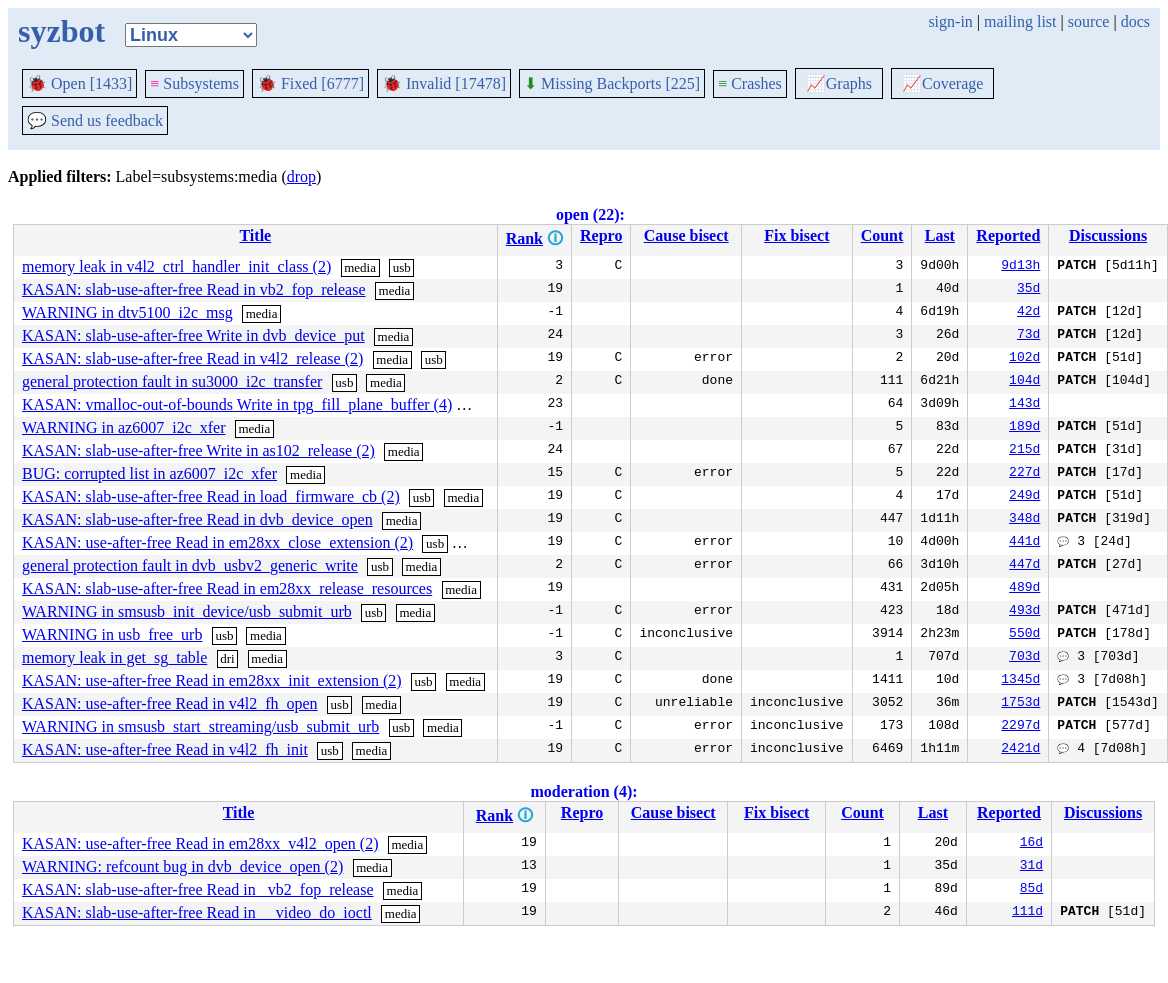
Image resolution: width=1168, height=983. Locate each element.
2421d (1020, 750)
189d (1024, 428)
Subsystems (194, 83)
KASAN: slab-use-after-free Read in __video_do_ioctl (197, 912)
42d (1028, 313)
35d (1028, 290)
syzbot (61, 31)
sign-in (950, 21)
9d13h (1020, 267)
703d (1024, 658)
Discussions (1108, 235)
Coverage (942, 83)
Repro (601, 235)
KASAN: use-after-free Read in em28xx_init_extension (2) (212, 680)
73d (1028, 336)
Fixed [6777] (310, 83)
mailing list (1020, 21)
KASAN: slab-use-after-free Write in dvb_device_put (193, 335)
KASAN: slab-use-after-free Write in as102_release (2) (198, 450)
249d (1024, 497)
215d (1024, 451)
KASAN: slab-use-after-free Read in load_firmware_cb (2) (211, 496)
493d (1024, 612)
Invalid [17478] (444, 83)
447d (1024, 566)
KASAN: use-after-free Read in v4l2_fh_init (165, 749)
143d (1024, 405)
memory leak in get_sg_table (114, 657)
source (1089, 21)
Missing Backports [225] (612, 83)
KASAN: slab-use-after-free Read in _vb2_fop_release (198, 889)
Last (940, 235)
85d (1031, 890)
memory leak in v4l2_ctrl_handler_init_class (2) (176, 266)
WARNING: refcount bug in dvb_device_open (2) (182, 866)
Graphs (839, 83)
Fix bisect (796, 235)
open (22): (590, 214)
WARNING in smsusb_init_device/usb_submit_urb (187, 611)
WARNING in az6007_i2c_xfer (124, 427)
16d (1031, 844)
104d (1024, 382)
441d (1024, 543)
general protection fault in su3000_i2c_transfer (172, 381)
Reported (1008, 235)
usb (402, 267)
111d (1027, 913)
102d (1024, 359)
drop (301, 176)
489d (1024, 589)
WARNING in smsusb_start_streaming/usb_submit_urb (200, 726)
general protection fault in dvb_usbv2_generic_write (190, 565)
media (360, 267)
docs (1135, 21)
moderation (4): (583, 791)
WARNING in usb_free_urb (112, 634)
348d (1024, 520)
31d (1031, 867)
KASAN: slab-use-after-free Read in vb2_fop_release (194, 289)
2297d (1020, 727)
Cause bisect (686, 235)
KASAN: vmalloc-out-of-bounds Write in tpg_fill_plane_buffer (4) (237, 404)
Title (255, 235)
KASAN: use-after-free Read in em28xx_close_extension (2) (217, 542)
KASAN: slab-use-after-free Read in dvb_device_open (197, 519)
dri (227, 658)
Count (882, 235)
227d (1024, 474)
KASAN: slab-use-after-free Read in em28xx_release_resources (227, 588)
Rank (524, 238)
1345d (1020, 681)
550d (1024, 635)
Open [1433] (79, 83)
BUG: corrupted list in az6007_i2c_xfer (149, 473)
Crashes (750, 83)
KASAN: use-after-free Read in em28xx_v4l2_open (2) (200, 843)
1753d (1020, 704)
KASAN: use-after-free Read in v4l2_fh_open (170, 703)
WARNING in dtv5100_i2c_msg (127, 312)
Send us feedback (95, 120)
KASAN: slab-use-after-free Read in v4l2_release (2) (192, 358)
